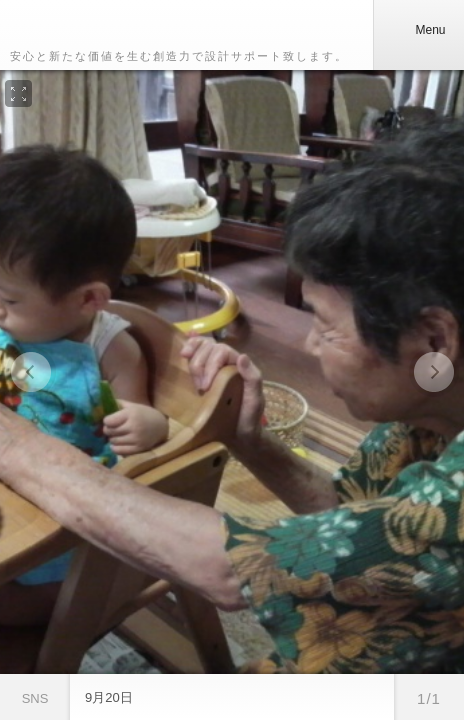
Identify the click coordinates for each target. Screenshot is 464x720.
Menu (418, 30)
